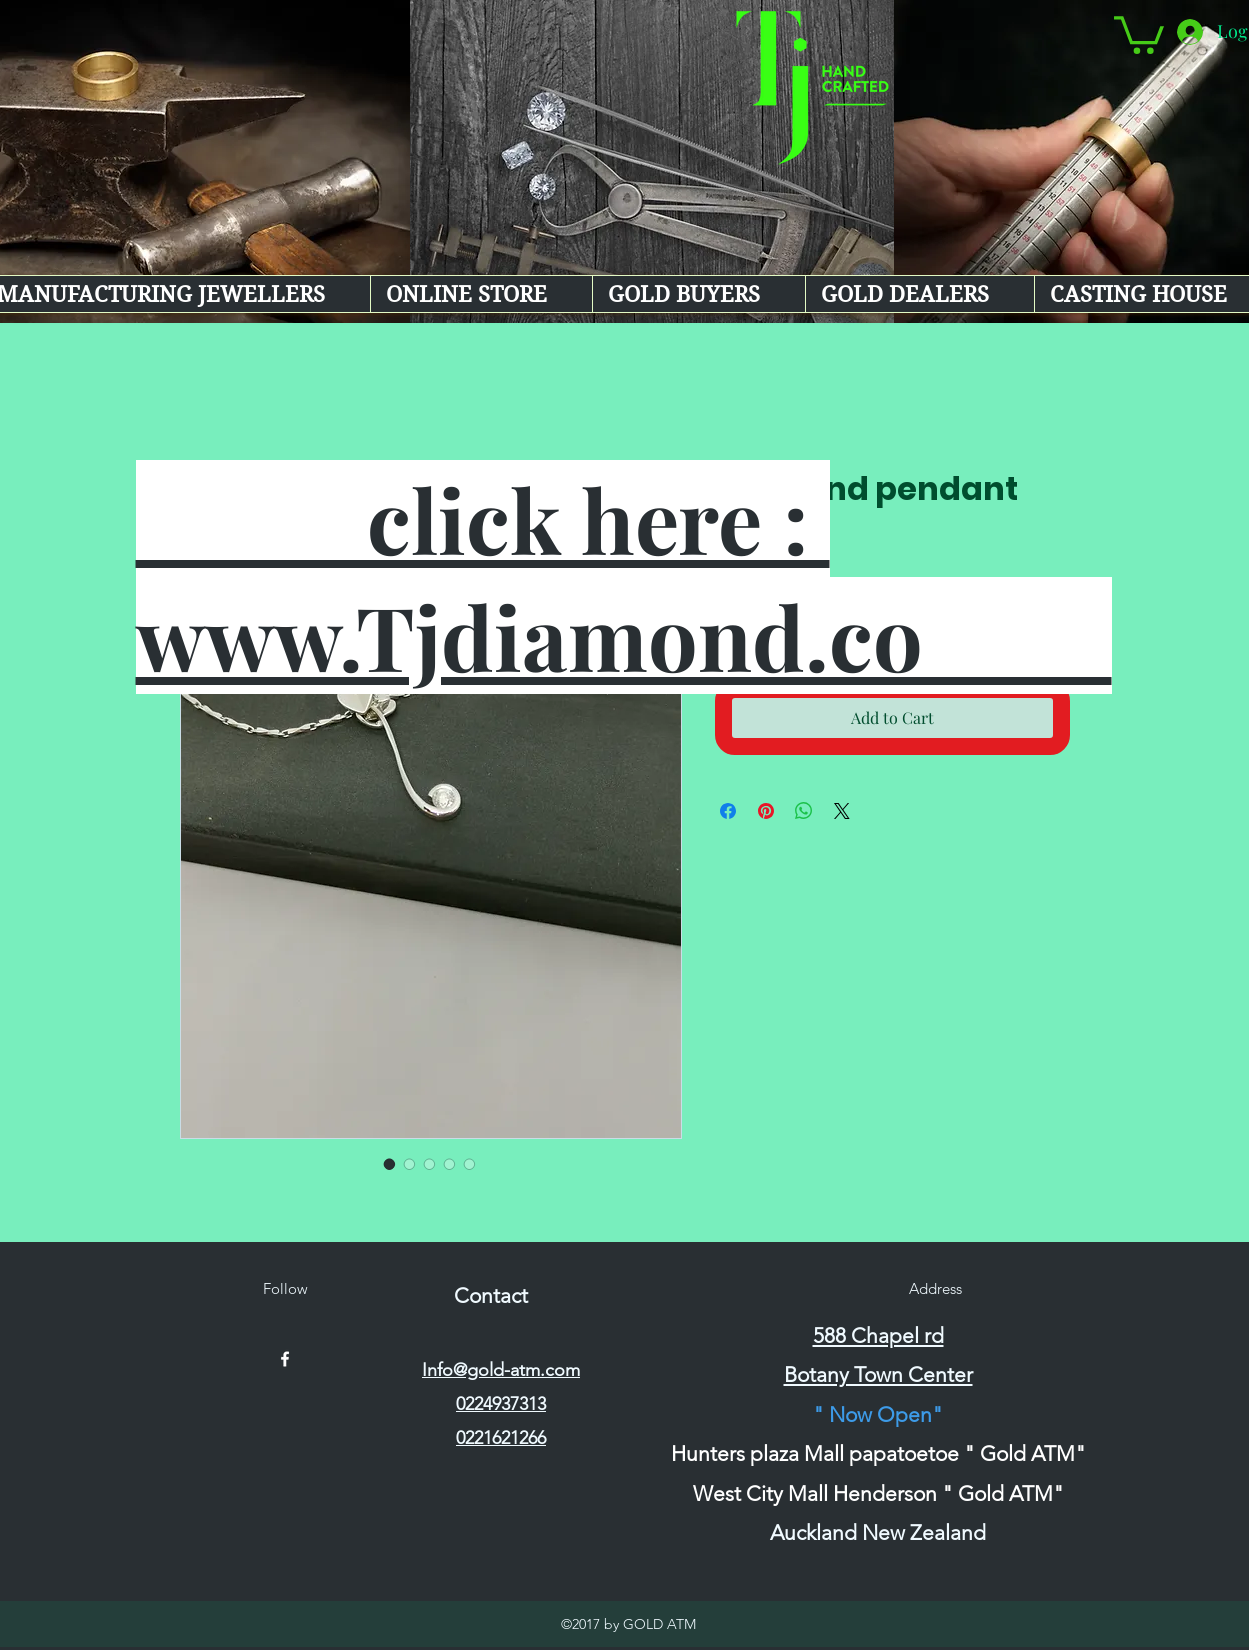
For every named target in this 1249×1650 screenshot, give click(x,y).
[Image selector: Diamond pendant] (390, 1164)
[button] (1139, 33)
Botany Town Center (878, 1374)
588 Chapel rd (878, 1335)
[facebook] (285, 1359)
